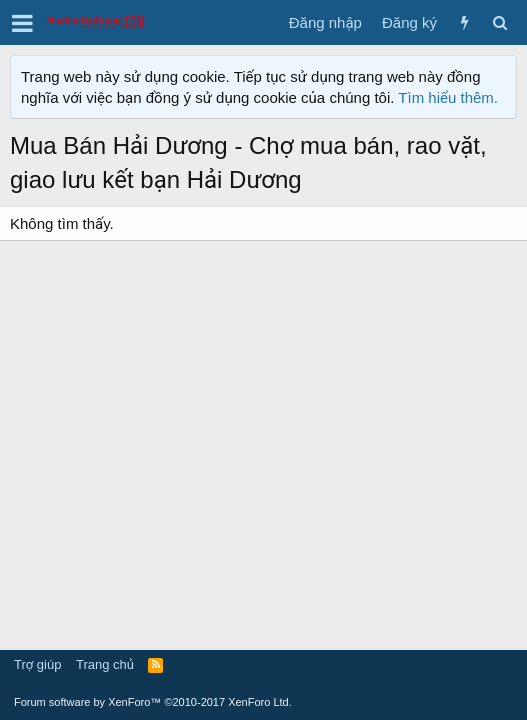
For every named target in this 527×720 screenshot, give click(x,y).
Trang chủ (105, 664)
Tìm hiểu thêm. (448, 97)
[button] (22, 23)
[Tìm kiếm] (499, 22)
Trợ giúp (37, 664)
